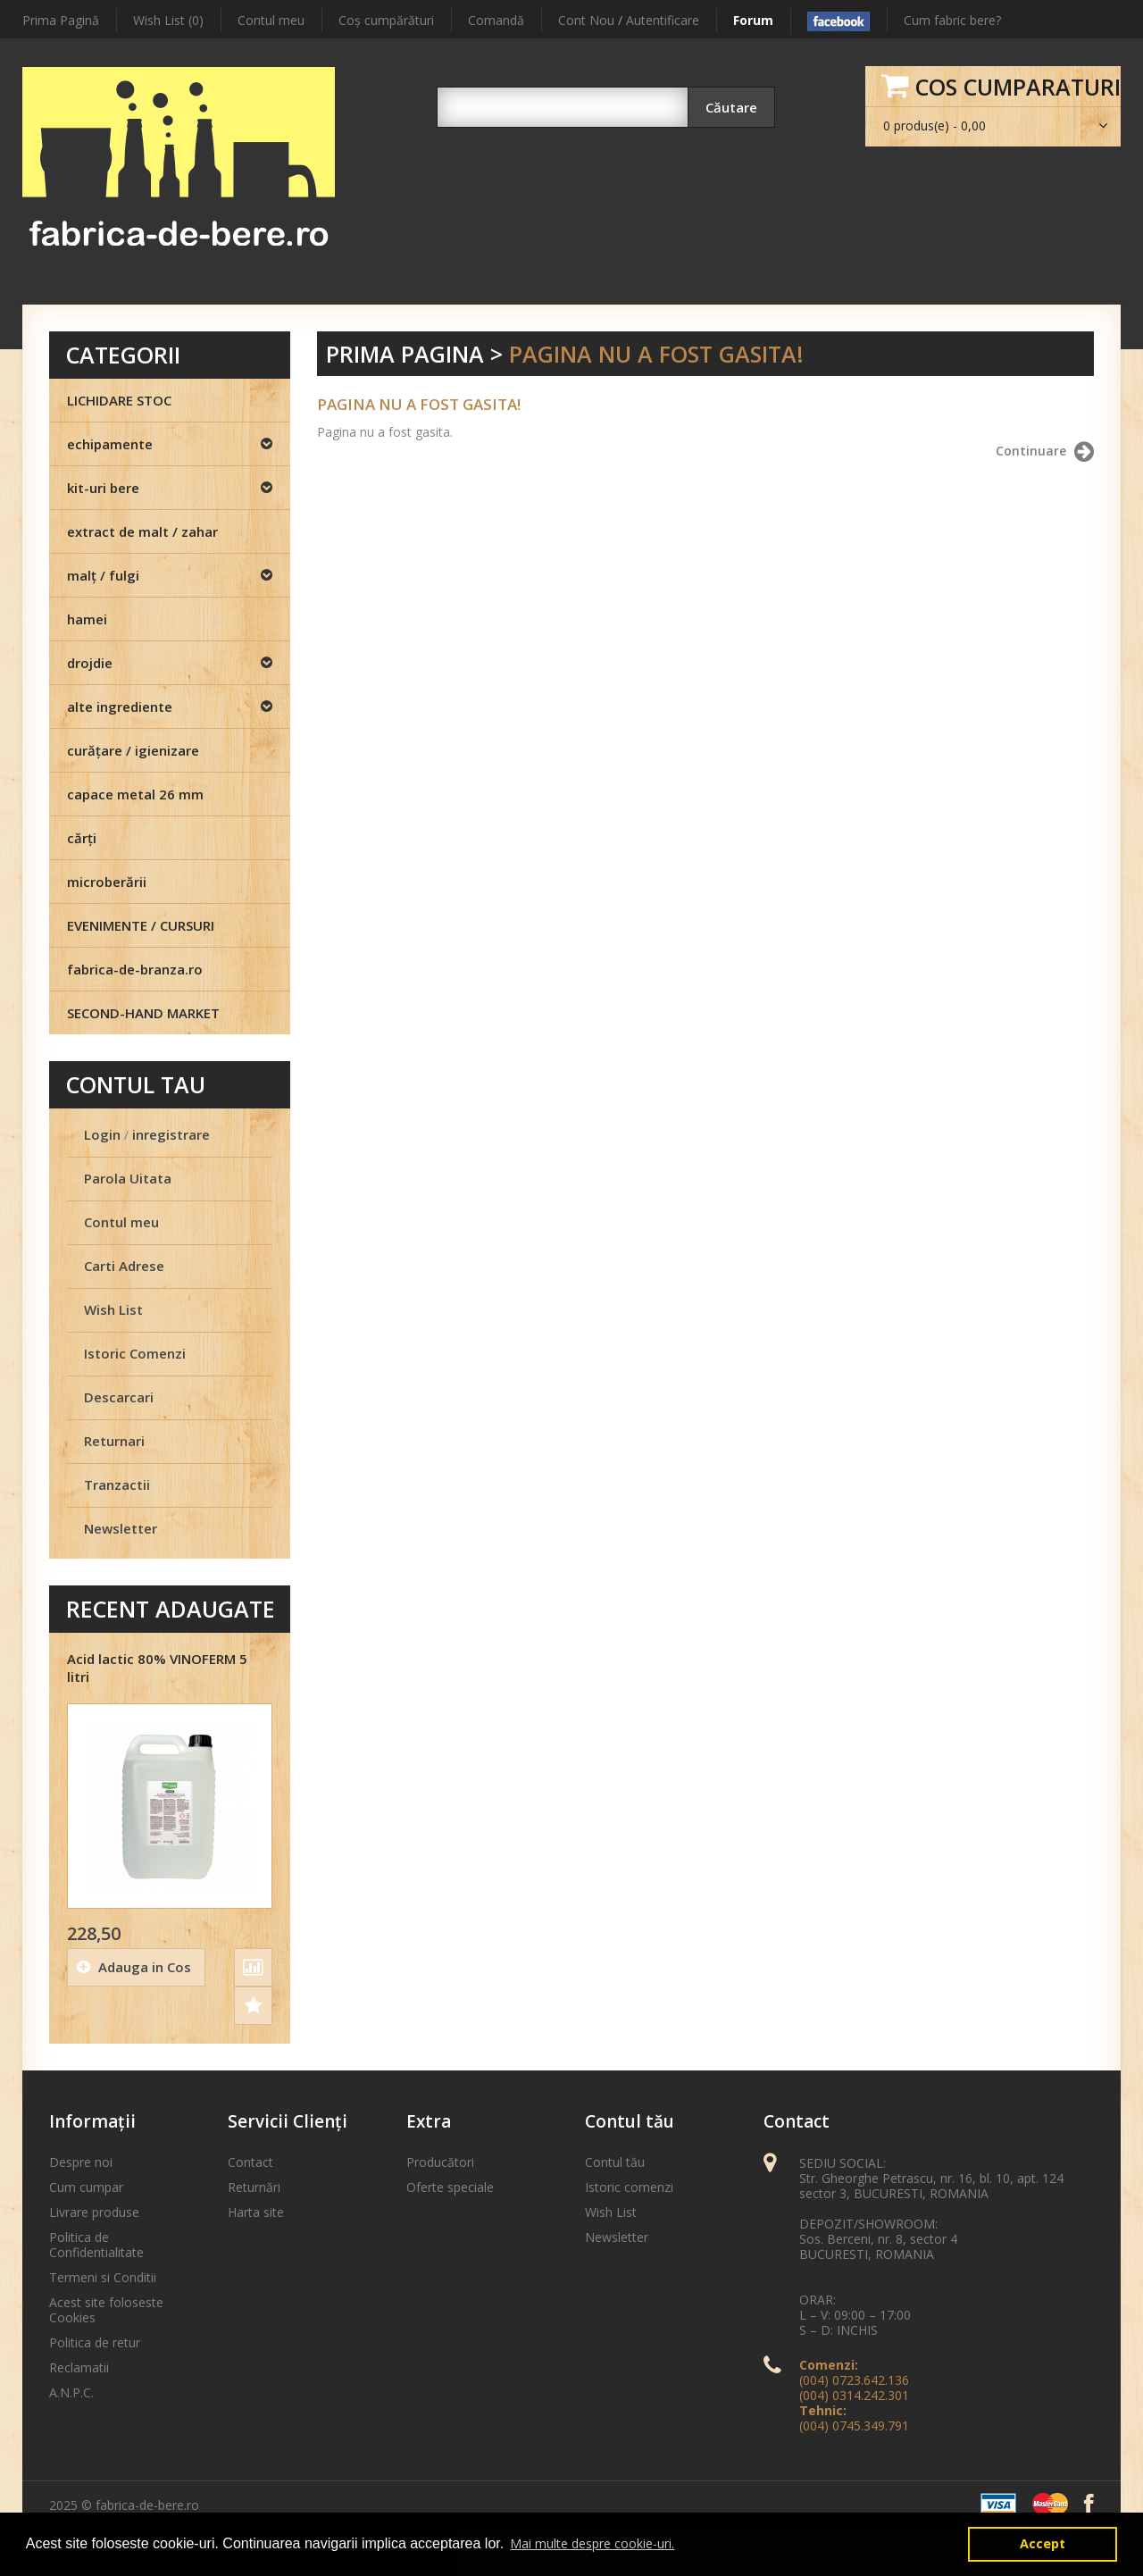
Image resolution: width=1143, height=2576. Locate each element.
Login (102, 1134)
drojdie (90, 663)
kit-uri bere (103, 488)
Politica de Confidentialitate (96, 2245)
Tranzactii (117, 1484)
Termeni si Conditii (102, 2277)
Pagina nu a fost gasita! (656, 354)
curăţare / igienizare (133, 750)
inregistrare (171, 1134)
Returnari (114, 1441)
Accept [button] (1042, 2543)
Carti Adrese (124, 1266)
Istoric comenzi (629, 2187)
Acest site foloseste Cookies (106, 2310)
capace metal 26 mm (135, 794)
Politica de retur (94, 2342)
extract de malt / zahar (142, 531)
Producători (440, 2162)
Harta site (256, 2212)
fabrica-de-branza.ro (135, 969)
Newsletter (120, 1528)
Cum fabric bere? (952, 20)
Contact (250, 2162)
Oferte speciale (450, 2187)
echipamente (110, 444)
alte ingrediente (119, 706)
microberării (106, 882)
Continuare (1045, 452)
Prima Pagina (405, 354)
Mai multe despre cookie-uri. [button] (592, 2543)
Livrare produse (94, 2212)
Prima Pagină (60, 20)
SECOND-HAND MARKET (143, 1013)
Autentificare (662, 20)
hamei (87, 619)
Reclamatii (79, 2367)
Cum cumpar (86, 2187)
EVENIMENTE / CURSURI (140, 925)
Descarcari (119, 1397)
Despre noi (81, 2162)
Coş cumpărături (386, 20)
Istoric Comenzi (135, 1353)
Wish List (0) (168, 20)
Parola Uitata (127, 1178)
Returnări (254, 2187)
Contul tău (615, 2162)
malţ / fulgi (103, 575)
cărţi (81, 838)
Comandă (496, 20)
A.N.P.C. (71, 2392)
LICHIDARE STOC (119, 400)
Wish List (113, 1309)
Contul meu (271, 20)
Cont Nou (586, 20)
